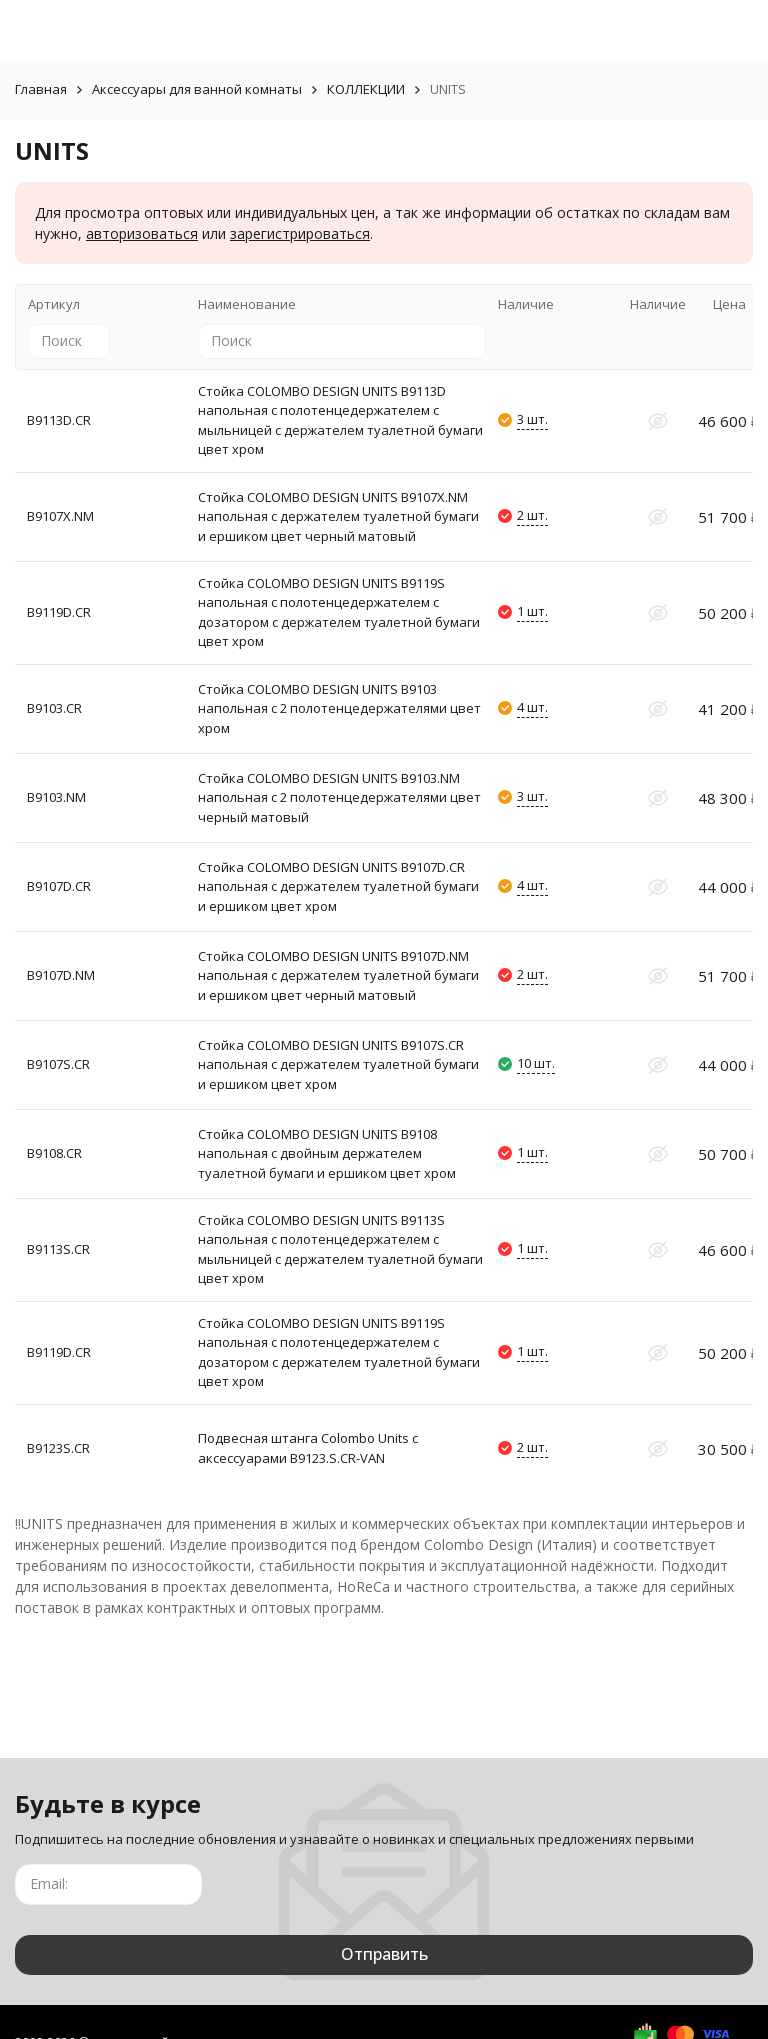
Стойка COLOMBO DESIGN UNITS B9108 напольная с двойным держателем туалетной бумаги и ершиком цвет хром (327, 1153)
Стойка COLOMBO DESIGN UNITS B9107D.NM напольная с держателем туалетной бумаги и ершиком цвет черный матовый (338, 975)
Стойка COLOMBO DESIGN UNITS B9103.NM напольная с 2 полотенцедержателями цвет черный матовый (339, 797)
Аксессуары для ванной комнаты (197, 89)
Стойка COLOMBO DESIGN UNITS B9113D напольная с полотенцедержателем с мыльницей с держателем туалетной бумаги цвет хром (340, 420)
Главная (41, 89)
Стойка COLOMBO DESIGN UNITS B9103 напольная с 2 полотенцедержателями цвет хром (339, 708)
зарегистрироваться (300, 233)
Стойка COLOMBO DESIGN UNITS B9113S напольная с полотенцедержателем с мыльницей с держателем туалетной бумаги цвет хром (340, 1249)
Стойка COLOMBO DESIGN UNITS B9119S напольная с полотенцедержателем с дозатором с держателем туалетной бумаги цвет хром (339, 612)
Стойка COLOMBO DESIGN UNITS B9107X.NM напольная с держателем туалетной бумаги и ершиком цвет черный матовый (338, 516)
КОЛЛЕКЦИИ (366, 89)
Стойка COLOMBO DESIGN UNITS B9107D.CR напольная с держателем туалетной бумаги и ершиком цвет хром (338, 886)
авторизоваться (142, 233)
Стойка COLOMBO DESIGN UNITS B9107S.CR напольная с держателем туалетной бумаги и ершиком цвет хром (338, 1064)
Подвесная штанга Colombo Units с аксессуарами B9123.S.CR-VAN (308, 1448)
